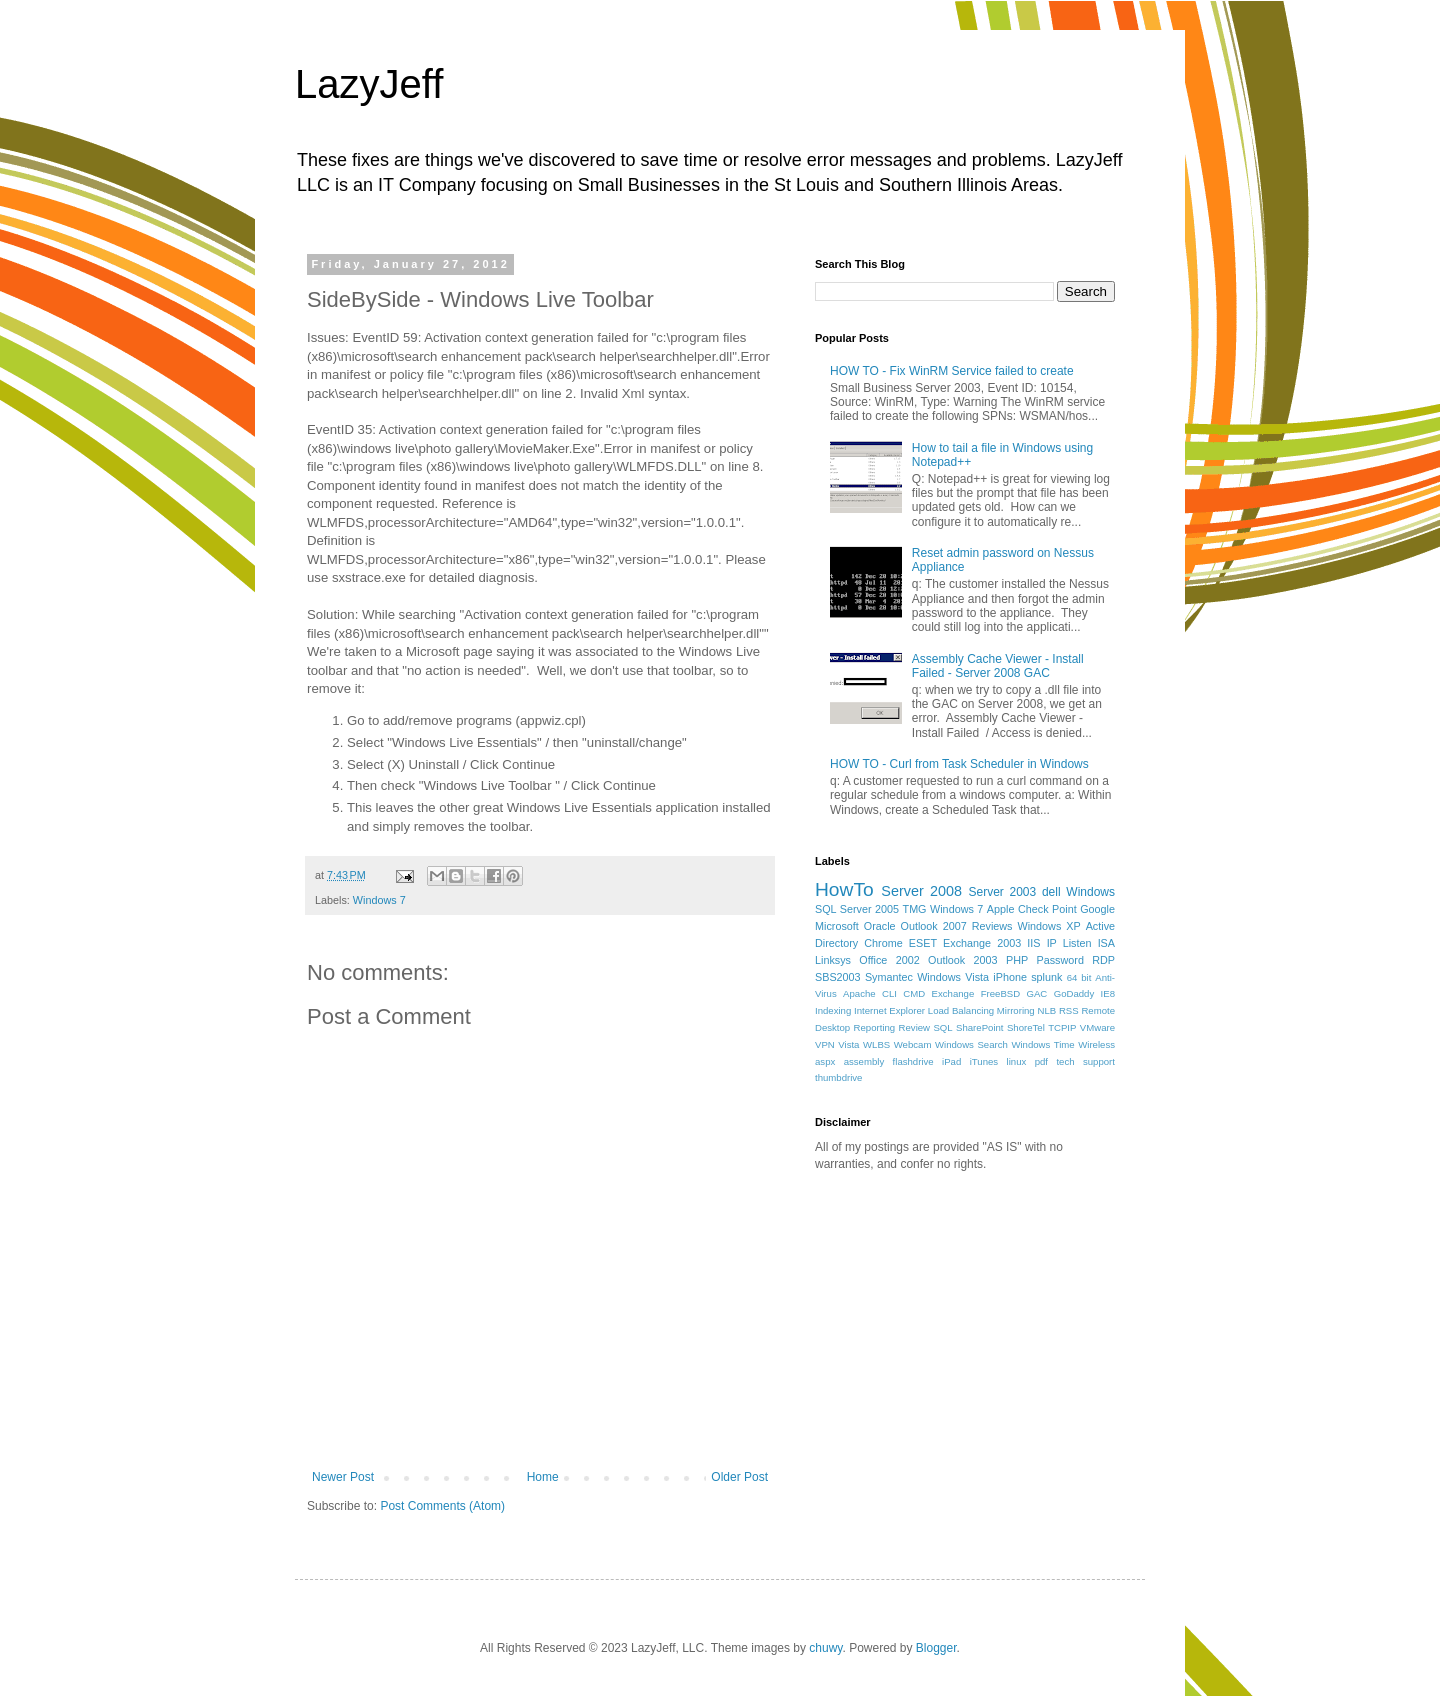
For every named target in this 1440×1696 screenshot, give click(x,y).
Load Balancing (961, 1010)
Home (543, 1477)
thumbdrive (838, 1077)
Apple (1001, 909)
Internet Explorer (889, 1010)
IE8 (1108, 993)
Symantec (889, 977)
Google (1097, 909)
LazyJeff (369, 84)
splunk (1046, 977)
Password (1060, 960)
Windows (1090, 892)
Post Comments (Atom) (442, 1506)
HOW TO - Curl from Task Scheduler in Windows (959, 764)
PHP (1017, 960)
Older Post (739, 1477)
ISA (1106, 943)
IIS (1033, 943)
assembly (864, 1061)
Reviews (992, 926)
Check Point (1047, 909)
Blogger (936, 1648)
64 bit (1079, 977)
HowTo (844, 889)
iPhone (1010, 977)
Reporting (875, 1027)
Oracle (880, 926)
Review (914, 1027)
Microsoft (837, 926)
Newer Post (343, 1477)
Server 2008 (921, 891)
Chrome (883, 943)
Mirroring (1016, 1010)
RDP (1103, 960)
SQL (942, 1027)
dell (1051, 892)
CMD (914, 993)
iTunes (984, 1061)
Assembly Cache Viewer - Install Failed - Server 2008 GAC (998, 666)
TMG (915, 909)
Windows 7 (379, 900)
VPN (825, 1044)
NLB (1046, 1010)
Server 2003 (1002, 892)
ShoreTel (1026, 1027)
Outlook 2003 (963, 960)
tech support (1085, 1061)
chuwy (825, 1648)
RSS (1069, 1010)
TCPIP (1062, 1027)
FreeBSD (1000, 993)
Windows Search (971, 1044)
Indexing (833, 1010)
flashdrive (913, 1061)
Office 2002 (889, 960)
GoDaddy (1074, 993)
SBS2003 (838, 977)
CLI (889, 993)
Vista (848, 1044)
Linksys (833, 960)
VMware (1097, 1027)
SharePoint (979, 1027)
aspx (825, 1061)
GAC (1037, 993)
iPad (951, 1061)
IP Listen (1069, 943)
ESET (923, 943)
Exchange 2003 (982, 943)
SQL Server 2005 (857, 909)
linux (1017, 1061)
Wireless (1096, 1044)
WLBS (876, 1044)
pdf (1041, 1061)
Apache (859, 993)
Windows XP (1049, 926)
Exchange (953, 993)
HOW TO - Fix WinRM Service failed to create (952, 371)
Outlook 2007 (934, 926)
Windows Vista (953, 977)
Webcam (913, 1044)
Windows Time (1042, 1044)
